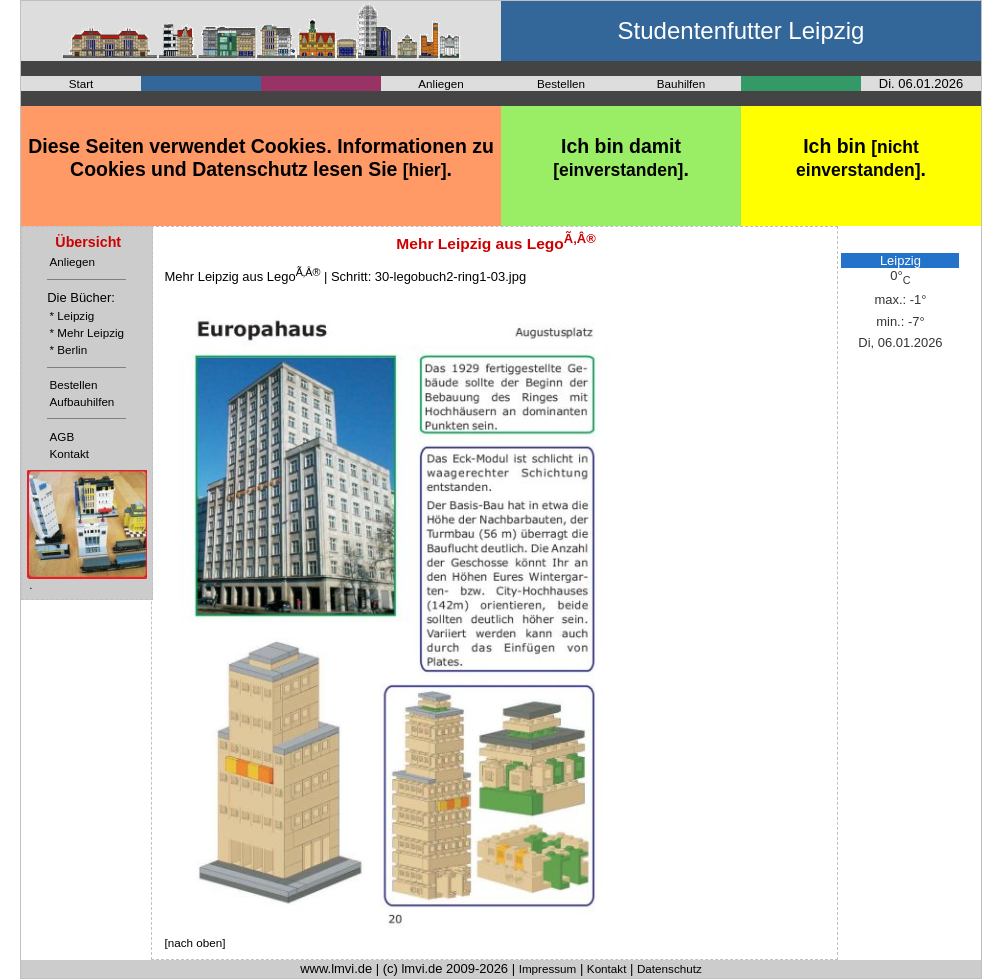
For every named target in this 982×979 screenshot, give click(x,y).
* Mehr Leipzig (87, 332)
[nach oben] (195, 942)
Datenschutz (669, 968)
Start (81, 83)
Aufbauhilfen (82, 401)
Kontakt (70, 453)
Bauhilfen (681, 83)
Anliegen (440, 83)
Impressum (548, 968)
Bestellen (561, 83)
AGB (62, 436)
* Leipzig (72, 315)
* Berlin (69, 349)
